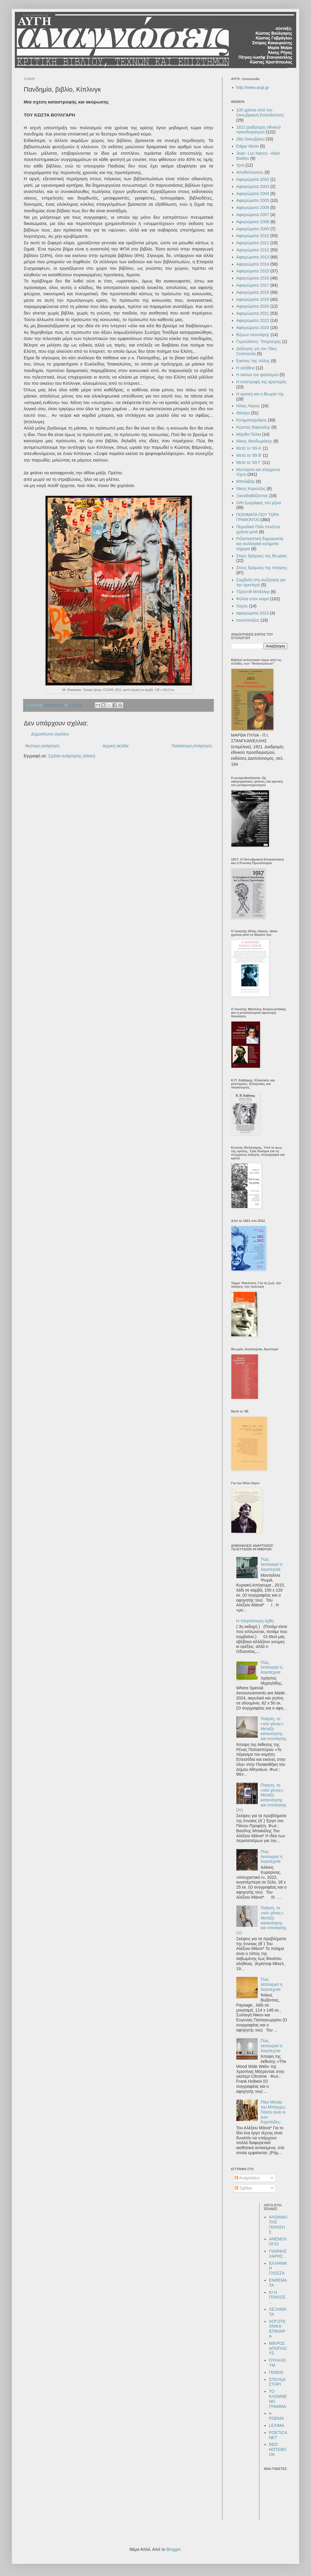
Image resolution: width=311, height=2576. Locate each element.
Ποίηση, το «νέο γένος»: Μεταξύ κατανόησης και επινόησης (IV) (261, 1797)
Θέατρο (243, 413)
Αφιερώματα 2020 (252, 306)
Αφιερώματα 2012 (252, 250)
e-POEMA (276, 2416)
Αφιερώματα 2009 (252, 228)
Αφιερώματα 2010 (252, 235)
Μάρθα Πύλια (248, 434)
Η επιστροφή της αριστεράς (261, 381)
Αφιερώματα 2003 (252, 186)
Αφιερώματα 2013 (252, 257)
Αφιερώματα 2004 (252, 193)
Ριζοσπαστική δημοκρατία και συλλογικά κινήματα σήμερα (259, 543)
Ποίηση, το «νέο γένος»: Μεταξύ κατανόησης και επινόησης (273, 1728)
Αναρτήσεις (247, 2178)
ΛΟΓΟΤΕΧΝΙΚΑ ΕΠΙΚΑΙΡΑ (277, 2329)
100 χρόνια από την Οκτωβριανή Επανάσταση (260, 112)
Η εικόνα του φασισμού (257, 374)
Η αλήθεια (245, 368)
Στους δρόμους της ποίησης (261, 567)
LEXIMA (276, 2425)
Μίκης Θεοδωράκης (254, 441)
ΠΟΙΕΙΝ (276, 2372)
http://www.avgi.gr (252, 87)
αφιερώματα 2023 (252, 613)
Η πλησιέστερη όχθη (255, 1621)
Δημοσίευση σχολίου (50, 734)
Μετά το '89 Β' (249, 455)
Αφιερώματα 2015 (252, 271)
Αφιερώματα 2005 (252, 200)
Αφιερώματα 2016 (252, 278)
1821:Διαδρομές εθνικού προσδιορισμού (258, 130)
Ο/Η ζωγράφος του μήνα (258, 502)
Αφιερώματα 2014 (252, 264)
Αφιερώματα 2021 (252, 313)
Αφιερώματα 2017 (252, 285)
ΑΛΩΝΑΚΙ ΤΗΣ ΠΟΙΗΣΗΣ (278, 2224)
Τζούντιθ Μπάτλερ (253, 591)
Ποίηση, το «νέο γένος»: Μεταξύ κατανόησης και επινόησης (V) (261, 1920)
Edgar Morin (247, 146)
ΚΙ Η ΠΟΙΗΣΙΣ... (278, 2297)
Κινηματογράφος (251, 420)
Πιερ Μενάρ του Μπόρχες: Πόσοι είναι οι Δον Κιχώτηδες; (273, 2112)
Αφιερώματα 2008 (252, 221)
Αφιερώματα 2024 (252, 327)
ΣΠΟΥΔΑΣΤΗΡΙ (277, 2382)
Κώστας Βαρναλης (253, 427)
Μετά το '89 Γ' (249, 462)
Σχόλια (243, 2188)
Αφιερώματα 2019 (252, 299)
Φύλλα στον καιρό (252, 598)
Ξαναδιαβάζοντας (252, 495)
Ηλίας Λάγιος (248, 405)
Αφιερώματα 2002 (252, 179)
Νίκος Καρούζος (251, 488)
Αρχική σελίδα (115, 745)
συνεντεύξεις (247, 620)
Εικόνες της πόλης (253, 360)
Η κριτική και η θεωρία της (260, 394)
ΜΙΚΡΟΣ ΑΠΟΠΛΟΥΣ (278, 2348)
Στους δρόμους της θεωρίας (261, 555)
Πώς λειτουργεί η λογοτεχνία (271, 1564)
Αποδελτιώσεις (250, 172)
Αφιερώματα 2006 (252, 207)
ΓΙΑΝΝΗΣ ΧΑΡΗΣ (278, 2254)
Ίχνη (240, 165)
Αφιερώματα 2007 (252, 214)
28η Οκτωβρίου (250, 139)
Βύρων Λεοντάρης (253, 334)
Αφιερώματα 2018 (252, 292)
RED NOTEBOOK (277, 2449)
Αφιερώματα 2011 (252, 242)
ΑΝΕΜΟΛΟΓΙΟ (278, 2241)
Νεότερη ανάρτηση (42, 745)
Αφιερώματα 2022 (252, 320)
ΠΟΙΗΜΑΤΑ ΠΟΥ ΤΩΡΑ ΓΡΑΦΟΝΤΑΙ (257, 517)
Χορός (242, 606)
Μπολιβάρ (245, 481)
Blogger (173, 2549)
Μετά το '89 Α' (249, 448)
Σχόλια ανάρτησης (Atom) (71, 756)
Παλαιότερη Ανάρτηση (191, 745)
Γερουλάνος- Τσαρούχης (258, 341)
